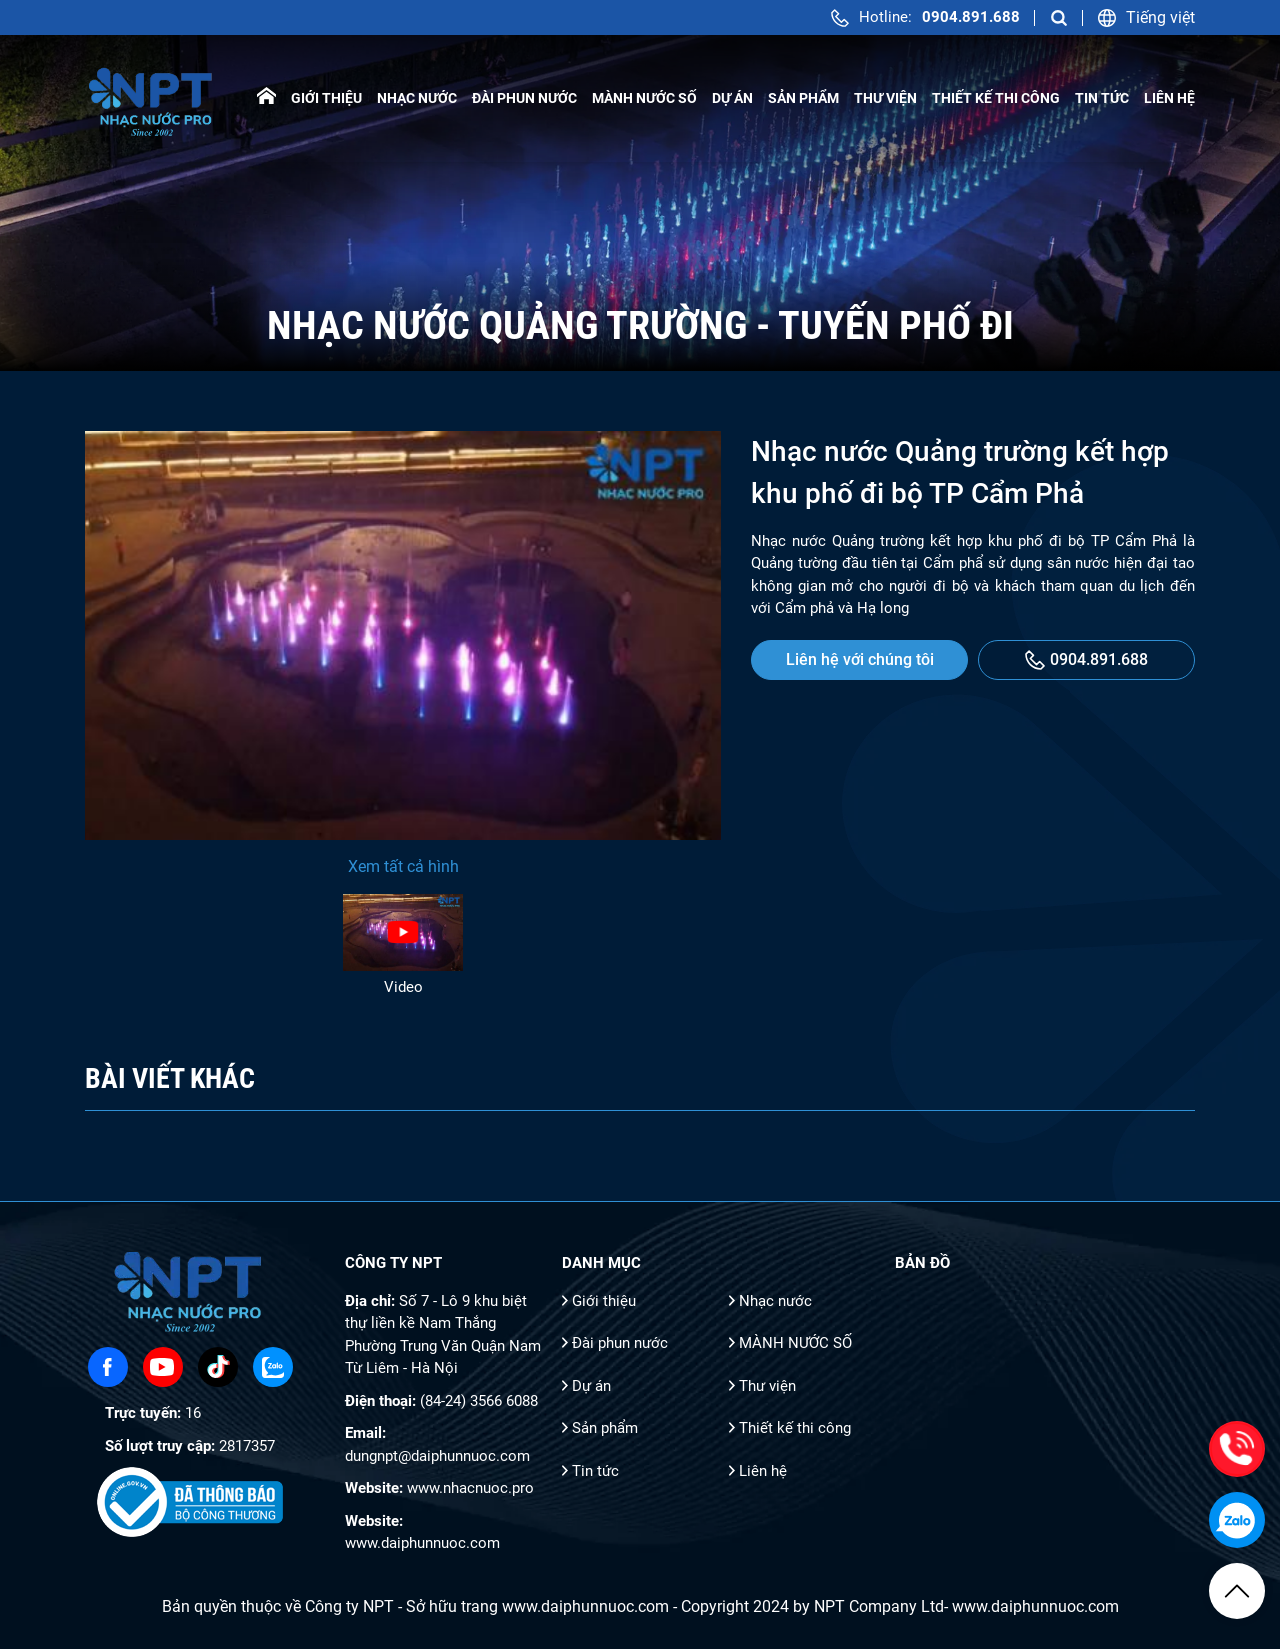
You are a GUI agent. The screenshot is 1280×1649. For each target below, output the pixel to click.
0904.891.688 (1086, 660)
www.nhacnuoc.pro (470, 1488)
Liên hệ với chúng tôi (860, 659)
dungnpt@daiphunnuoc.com (437, 1456)
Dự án (732, 98)
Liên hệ (1169, 98)
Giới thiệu (326, 98)
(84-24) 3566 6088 (479, 1401)
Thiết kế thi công (996, 98)
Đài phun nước (524, 98)
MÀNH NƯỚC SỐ (644, 98)
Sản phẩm (803, 98)
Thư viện (885, 98)
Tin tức (1102, 98)
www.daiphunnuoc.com (422, 1543)
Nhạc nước (417, 98)
